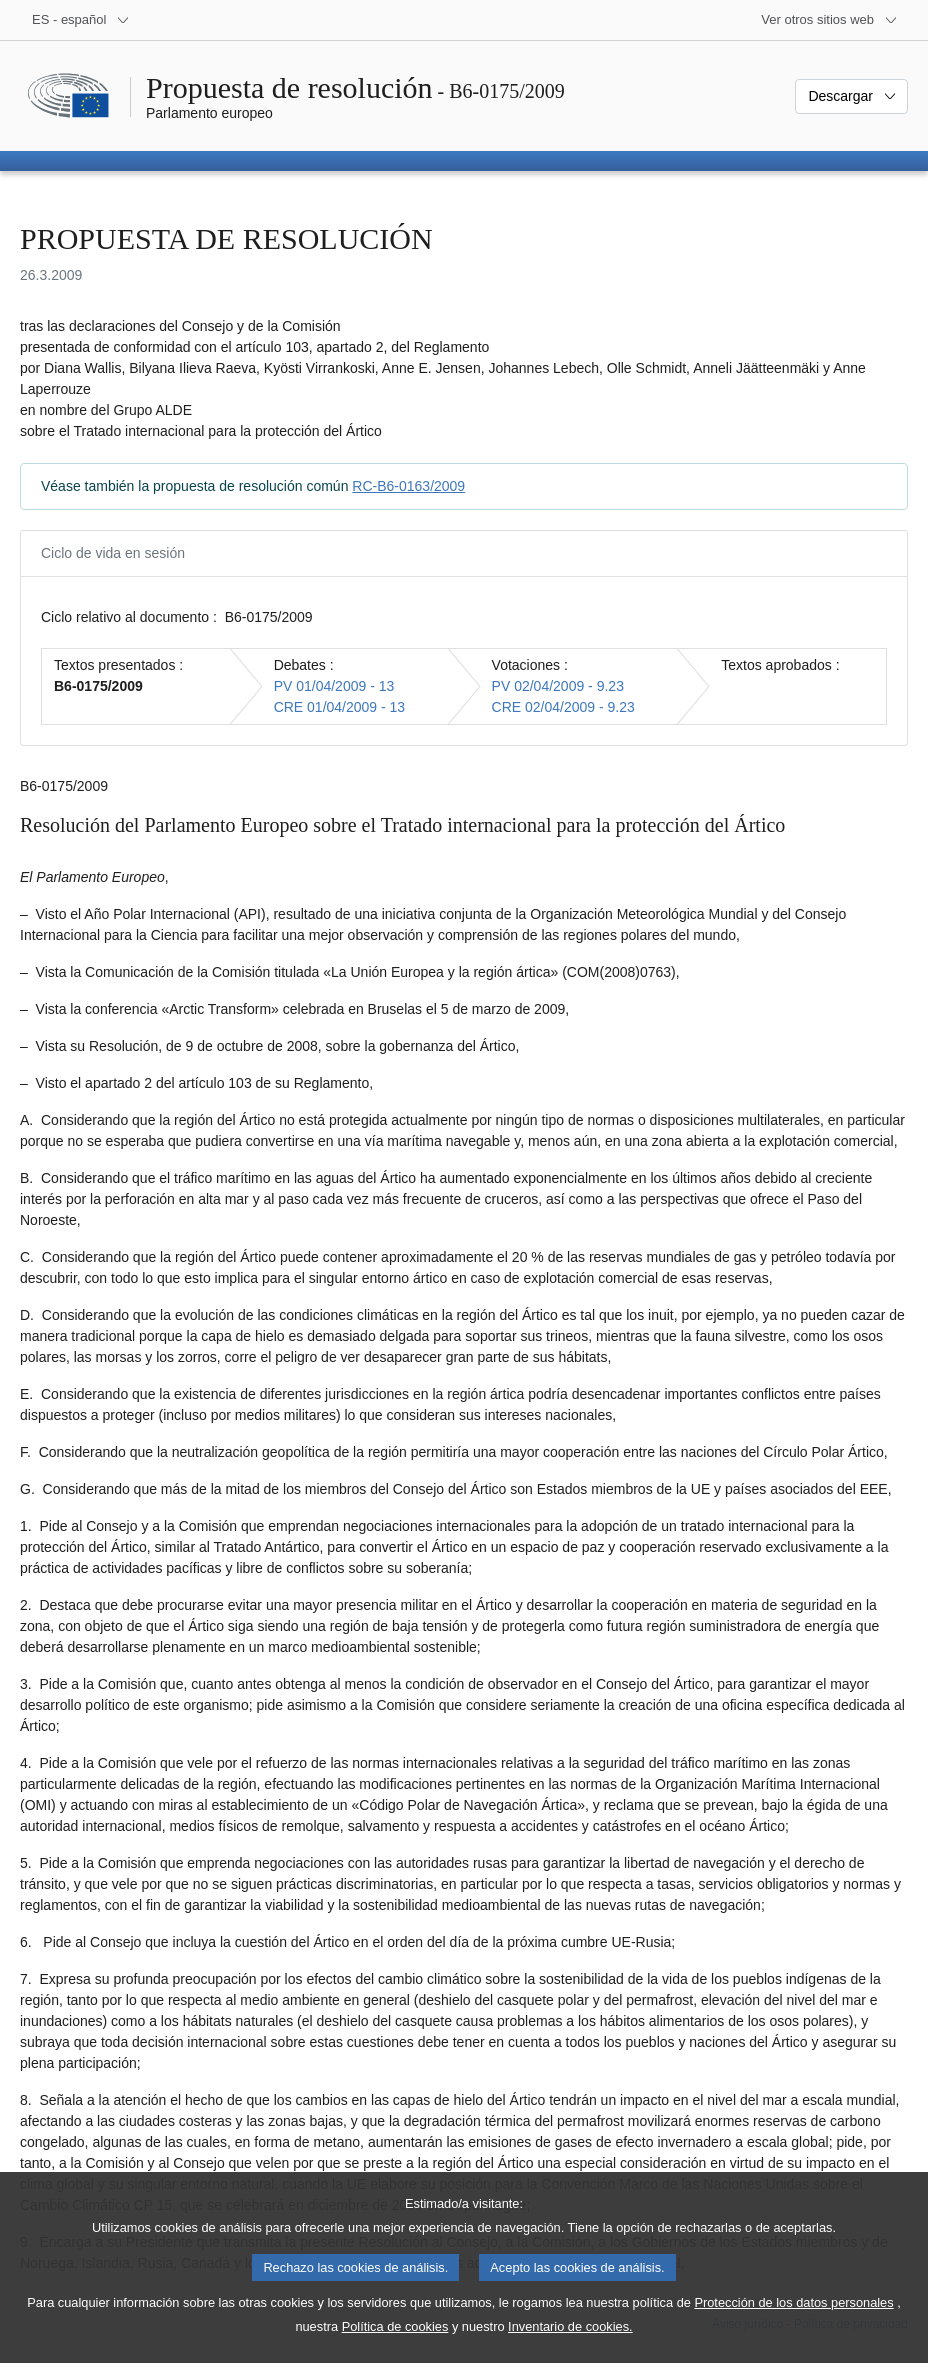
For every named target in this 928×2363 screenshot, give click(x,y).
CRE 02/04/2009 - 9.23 (563, 707)
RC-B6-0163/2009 (408, 486)
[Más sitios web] (829, 20)
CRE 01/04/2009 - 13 (340, 707)
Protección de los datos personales (793, 2329)
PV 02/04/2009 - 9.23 (558, 686)
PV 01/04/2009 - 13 (334, 686)
